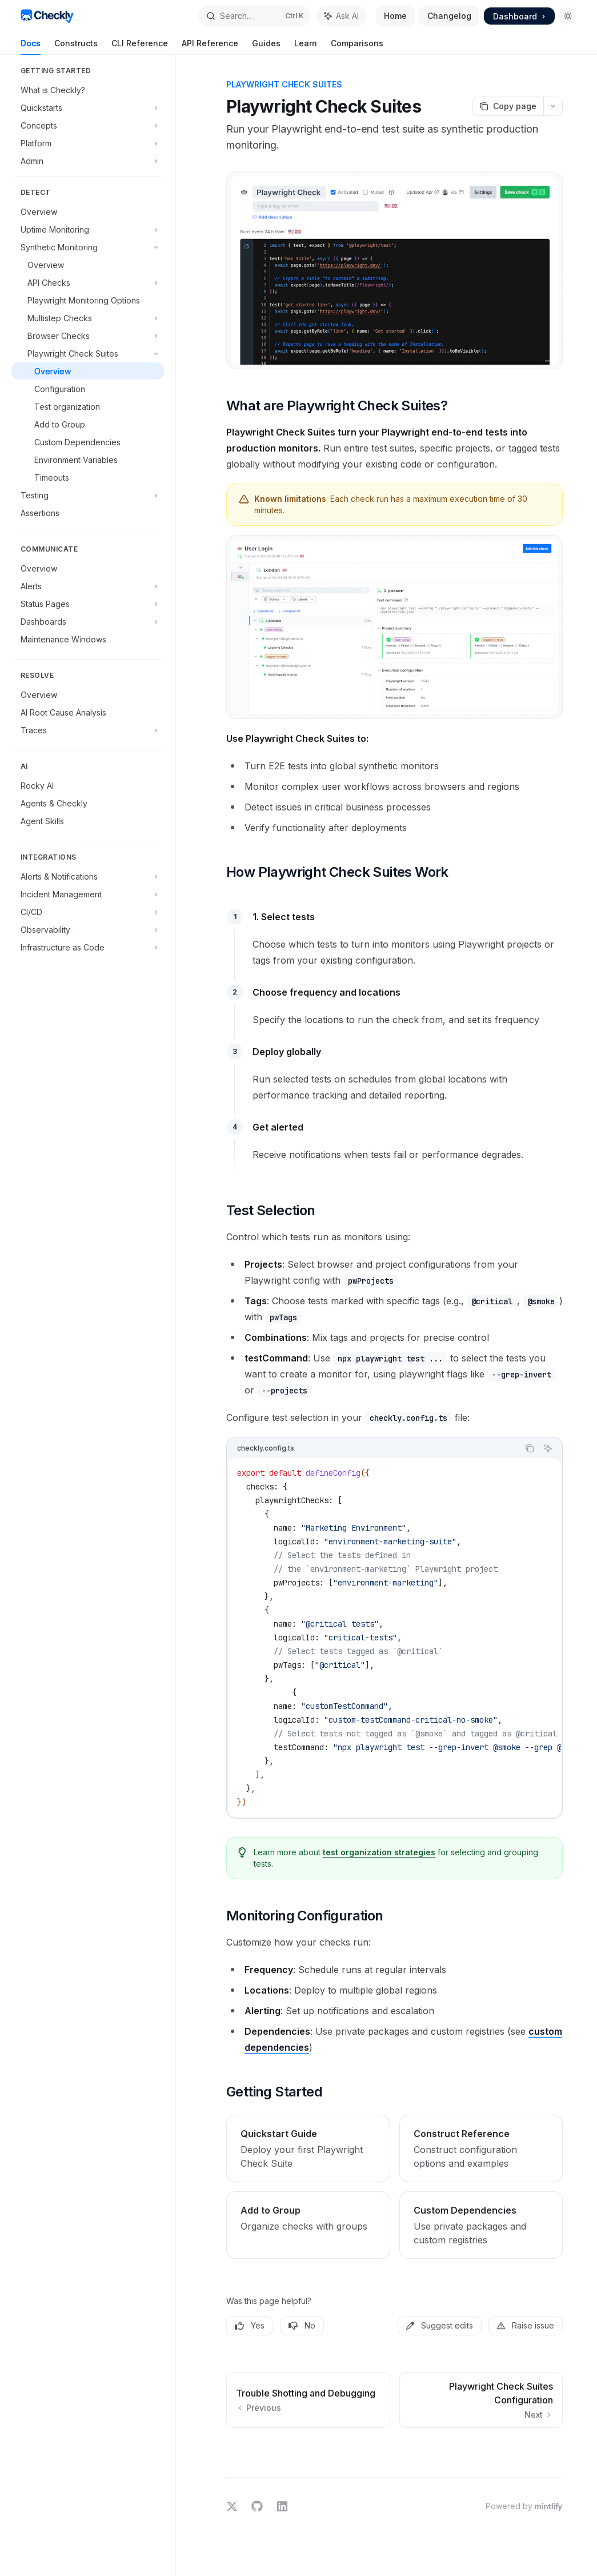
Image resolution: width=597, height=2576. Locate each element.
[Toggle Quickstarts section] (87, 107)
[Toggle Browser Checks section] (87, 335)
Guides (266, 46)
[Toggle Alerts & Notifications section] (87, 876)
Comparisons (357, 46)
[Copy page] (507, 106)
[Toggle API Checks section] (87, 282)
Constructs (76, 46)
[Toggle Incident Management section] (87, 893)
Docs (31, 46)
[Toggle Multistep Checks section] (87, 317)
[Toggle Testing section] (87, 495)
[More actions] (553, 106)
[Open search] (254, 16)
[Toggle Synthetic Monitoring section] (87, 246)
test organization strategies (379, 1852)
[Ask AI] (547, 1448)
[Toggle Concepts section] (87, 125)
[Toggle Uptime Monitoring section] (87, 229)
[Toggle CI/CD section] (87, 911)
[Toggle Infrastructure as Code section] (87, 947)
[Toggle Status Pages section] (87, 603)
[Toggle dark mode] (567, 16)
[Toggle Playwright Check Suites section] (87, 353)
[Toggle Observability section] (87, 929)
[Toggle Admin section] (87, 160)
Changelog (449, 16)
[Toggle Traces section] (87, 729)
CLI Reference (139, 46)
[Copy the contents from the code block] (529, 1448)
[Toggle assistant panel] (341, 16)
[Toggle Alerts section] (87, 585)
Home (395, 16)
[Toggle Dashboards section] (87, 621)
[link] (308, 2148)
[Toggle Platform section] (87, 142)
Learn (305, 46)
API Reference (210, 46)
